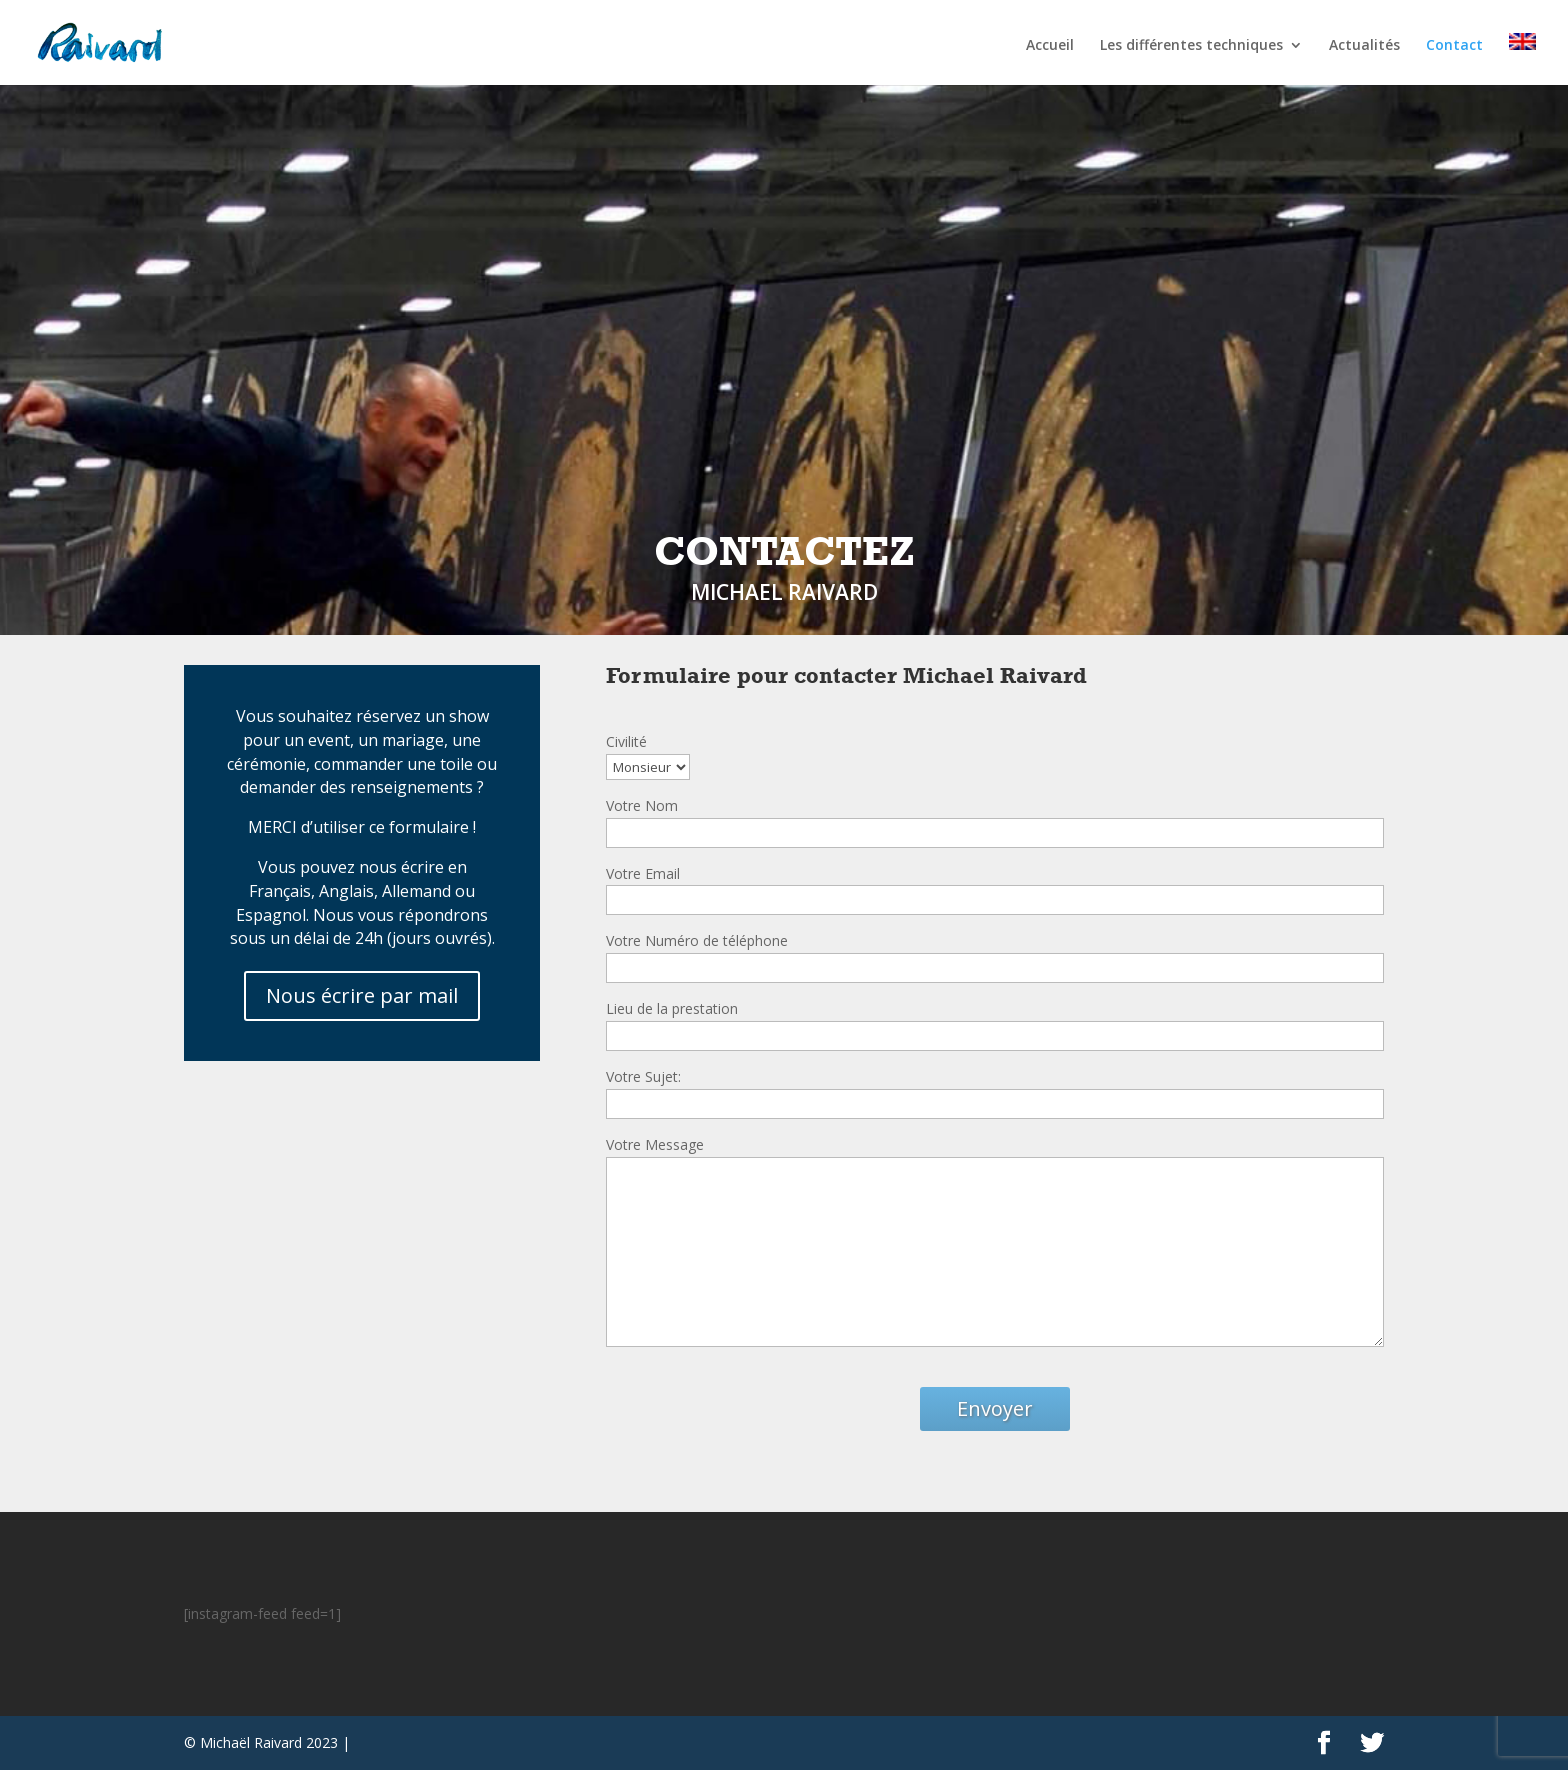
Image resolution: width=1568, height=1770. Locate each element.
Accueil (1050, 46)
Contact (1454, 46)
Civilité (626, 741)
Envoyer (995, 1408)
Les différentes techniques (1191, 46)
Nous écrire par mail (362, 995)
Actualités (1364, 46)
